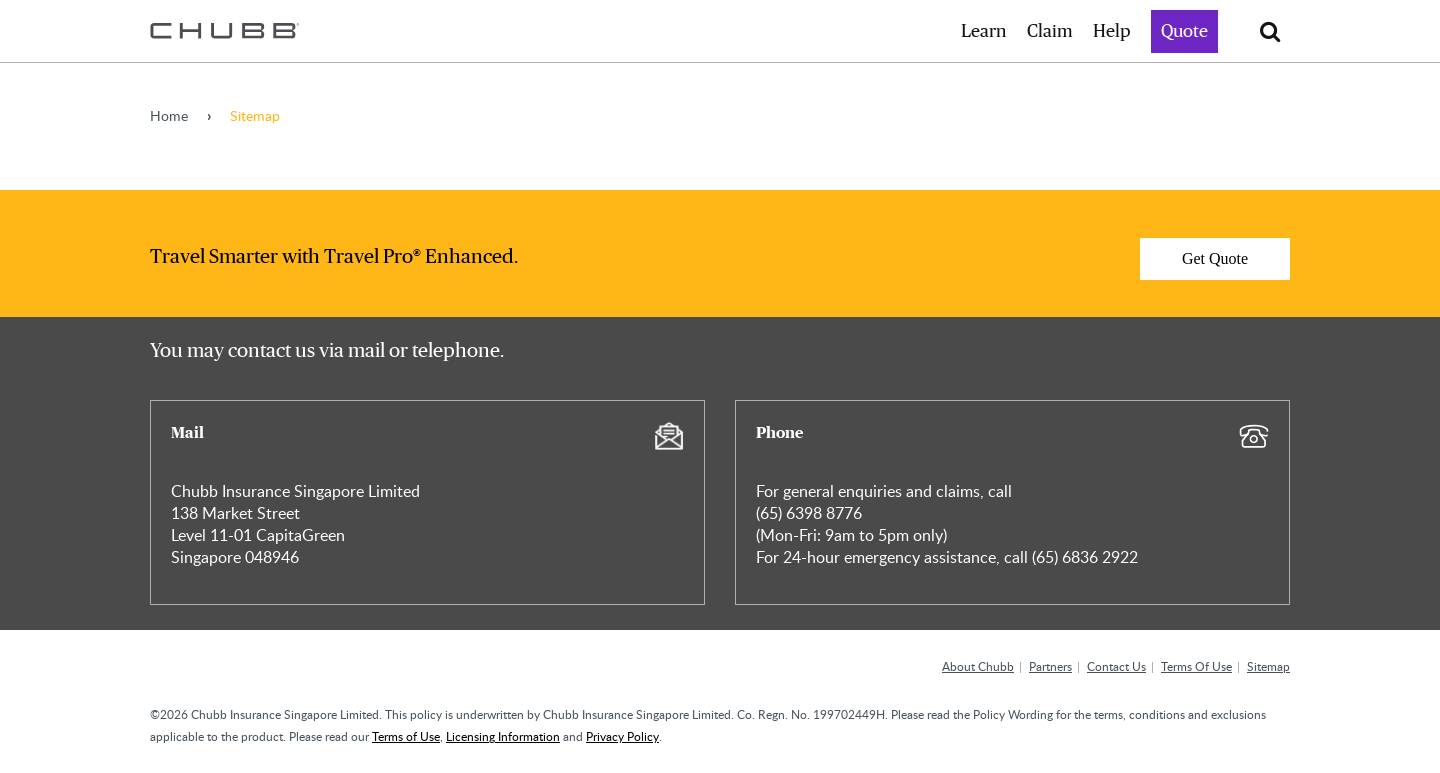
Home (169, 115)
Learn (984, 32)
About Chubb (978, 666)
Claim (1050, 32)
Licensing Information (503, 736)
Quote (1184, 32)
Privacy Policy (622, 736)
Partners (1050, 666)
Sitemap (1268, 666)
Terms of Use (406, 736)
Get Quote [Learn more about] (1215, 258)
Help (1112, 32)
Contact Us (1116, 666)
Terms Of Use (1196, 666)
